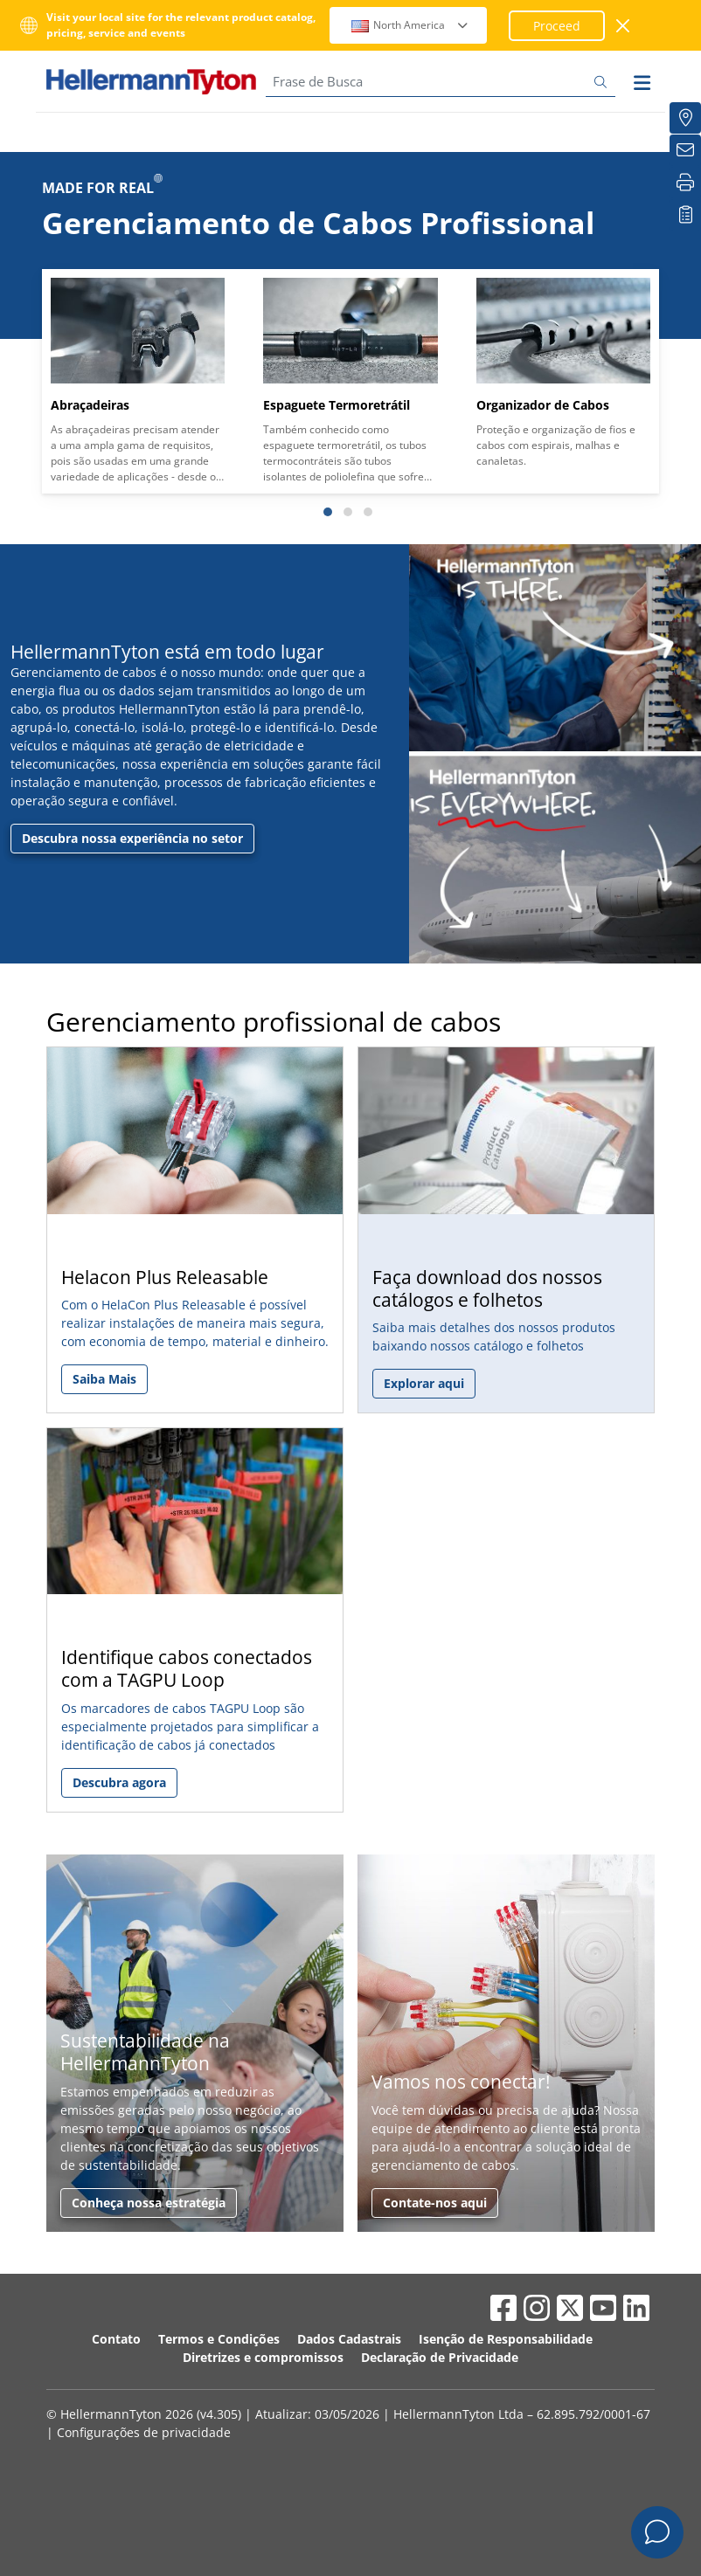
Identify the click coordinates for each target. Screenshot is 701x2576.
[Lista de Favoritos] (685, 215)
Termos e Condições (219, 2339)
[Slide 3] (368, 512)
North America (410, 24)
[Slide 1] (327, 512)
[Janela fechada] (624, 26)
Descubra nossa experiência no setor (132, 838)
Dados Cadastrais (349, 2339)
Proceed (556, 25)
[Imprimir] (685, 182)
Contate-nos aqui (435, 2202)
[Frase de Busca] (440, 81)
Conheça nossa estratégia (149, 2202)
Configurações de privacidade (144, 2432)
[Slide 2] (348, 512)
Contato (116, 2339)
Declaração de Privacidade (439, 2357)
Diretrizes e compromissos (263, 2357)
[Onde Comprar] (685, 118)
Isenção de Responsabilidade (506, 2339)
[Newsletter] (685, 150)
